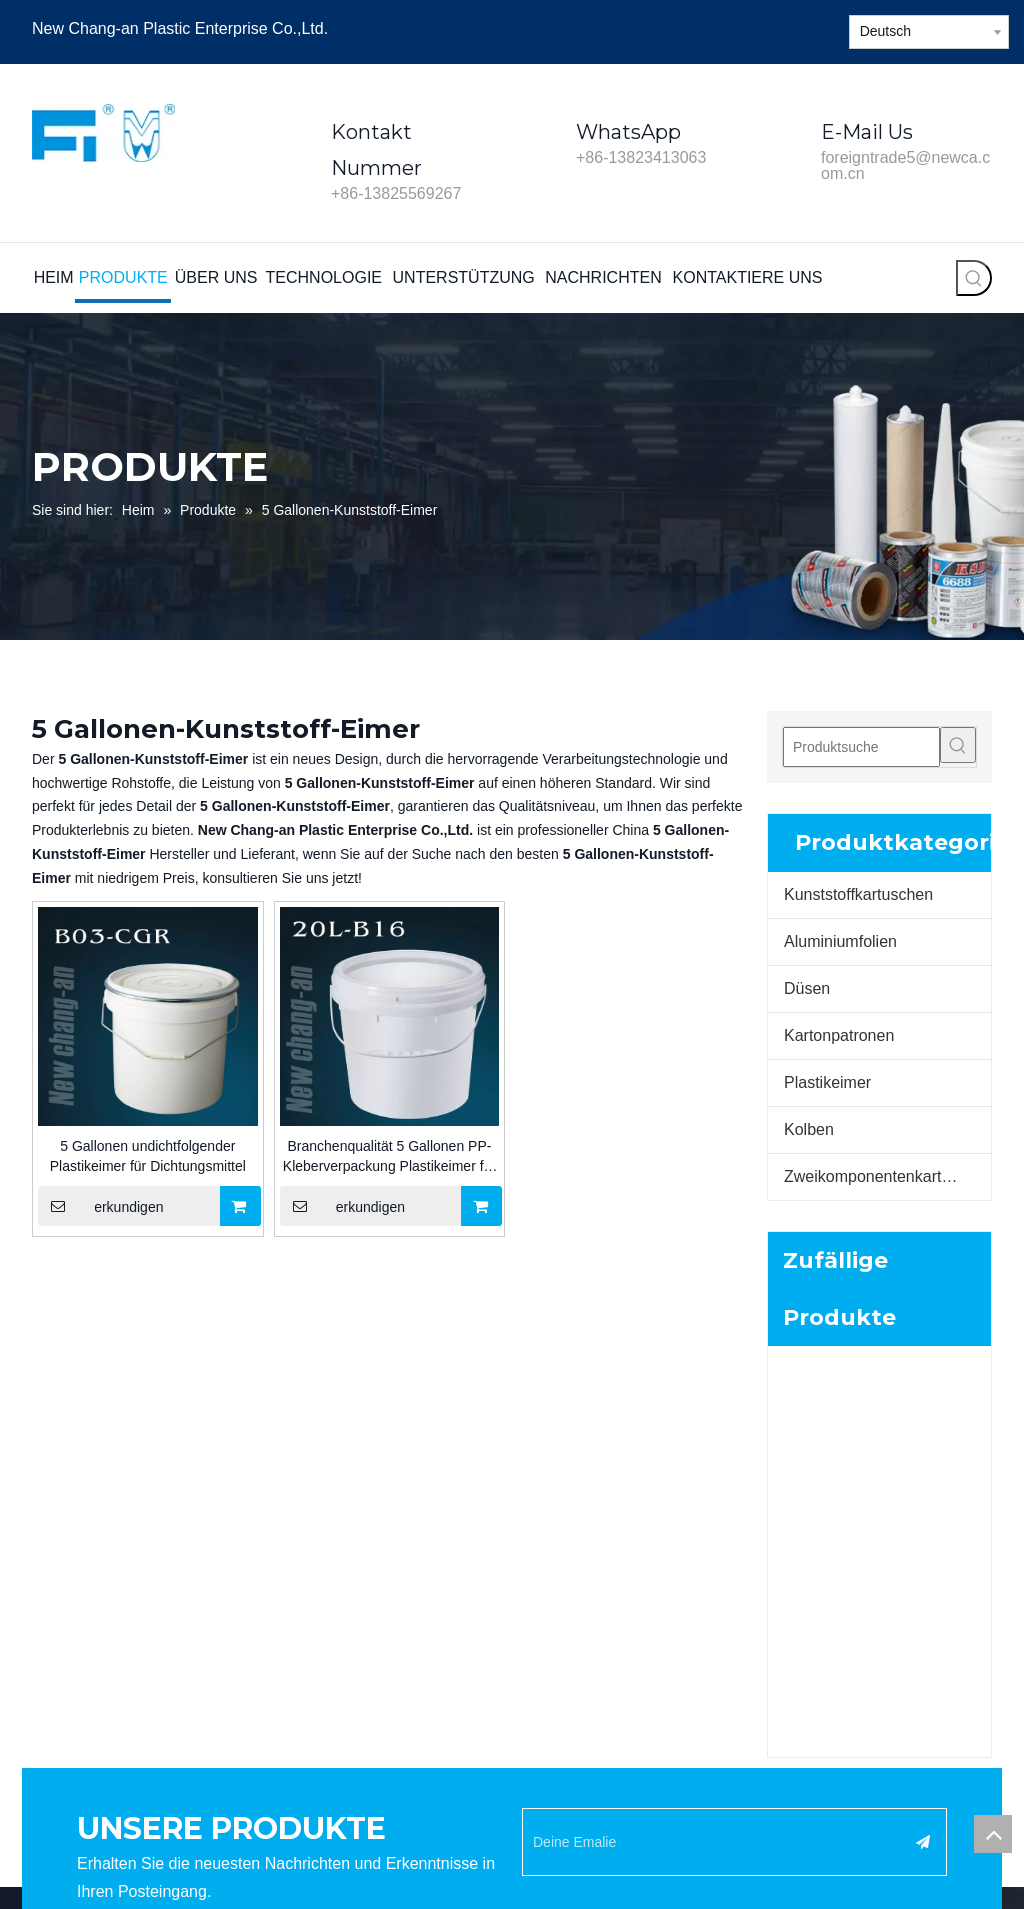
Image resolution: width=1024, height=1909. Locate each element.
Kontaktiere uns (325, 1676)
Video (295, 1620)
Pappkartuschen (572, 1592)
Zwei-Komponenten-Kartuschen (620, 1704)
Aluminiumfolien (840, 941)
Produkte (305, 1536)
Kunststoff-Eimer (573, 1648)
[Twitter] (777, 27)
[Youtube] (811, 27)
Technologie (314, 1592)
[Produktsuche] (861, 747)
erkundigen (100, 1206)
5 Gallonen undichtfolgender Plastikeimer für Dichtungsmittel (148, 1156)
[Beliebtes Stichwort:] (974, 278)
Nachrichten (314, 1648)
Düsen (807, 988)
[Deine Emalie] (713, 1341)
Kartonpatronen (839, 1035)
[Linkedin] (743, 27)
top (993, 1834)
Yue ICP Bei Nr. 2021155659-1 (886, 1824)
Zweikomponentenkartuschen (887, 1176)
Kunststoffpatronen (580, 1620)
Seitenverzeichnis (713, 1824)
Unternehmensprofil (338, 1564)
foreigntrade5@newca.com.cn (905, 165)
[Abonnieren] (923, 1341)
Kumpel (545, 1676)
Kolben (809, 1129)
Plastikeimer (827, 1082)
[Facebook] (709, 27)
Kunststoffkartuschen (858, 894)
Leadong (620, 1824)
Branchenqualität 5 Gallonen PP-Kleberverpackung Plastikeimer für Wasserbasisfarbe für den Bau (389, 1157)
